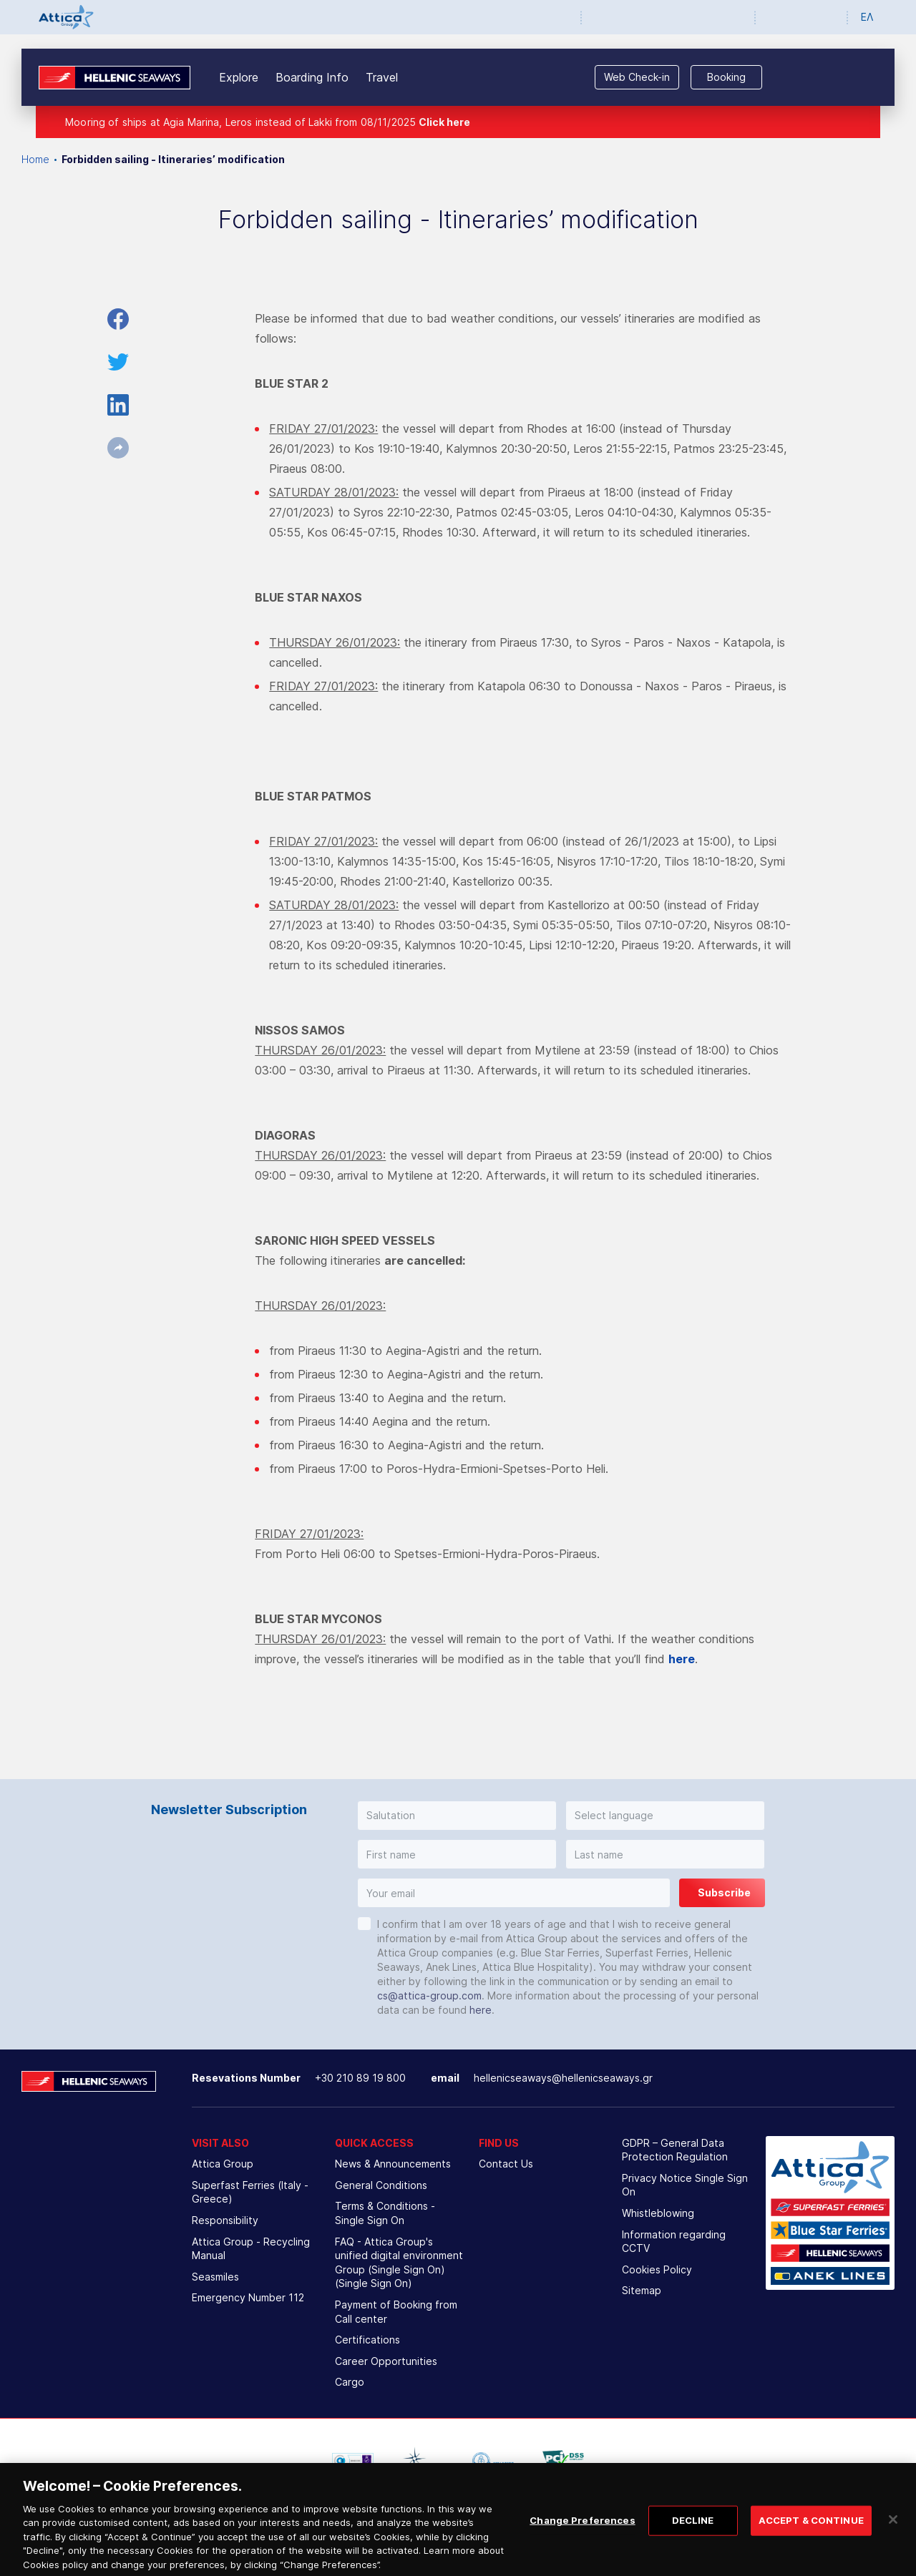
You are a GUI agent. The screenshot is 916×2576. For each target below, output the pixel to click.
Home (35, 159)
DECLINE (693, 2532)
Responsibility (225, 2220)
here (480, 2010)
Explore (238, 77)
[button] (457, 1815)
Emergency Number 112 (248, 2297)
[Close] (893, 2531)
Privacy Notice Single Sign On (685, 2185)
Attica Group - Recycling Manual (251, 2248)
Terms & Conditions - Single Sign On (385, 2213)
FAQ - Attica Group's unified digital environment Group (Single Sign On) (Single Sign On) (399, 2262)
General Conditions (381, 2185)
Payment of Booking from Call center (396, 2311)
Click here (444, 122)
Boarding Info (312, 77)
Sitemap (641, 2290)
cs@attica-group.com (429, 1995)
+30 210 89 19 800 (360, 2078)
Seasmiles (215, 2277)
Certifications (367, 2339)
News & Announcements (393, 2164)
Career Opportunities (386, 2361)
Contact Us (506, 2164)
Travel (382, 77)
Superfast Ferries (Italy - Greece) (250, 2192)
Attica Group (222, 2164)
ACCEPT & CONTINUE (811, 2532)
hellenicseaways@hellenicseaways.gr (563, 2078)
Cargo (349, 2382)
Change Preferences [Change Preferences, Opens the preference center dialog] (582, 2532)
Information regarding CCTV (674, 2241)
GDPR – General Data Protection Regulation (675, 2150)
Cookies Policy (657, 2269)
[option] (353, 2460)
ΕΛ (867, 17)
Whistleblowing (658, 2213)
